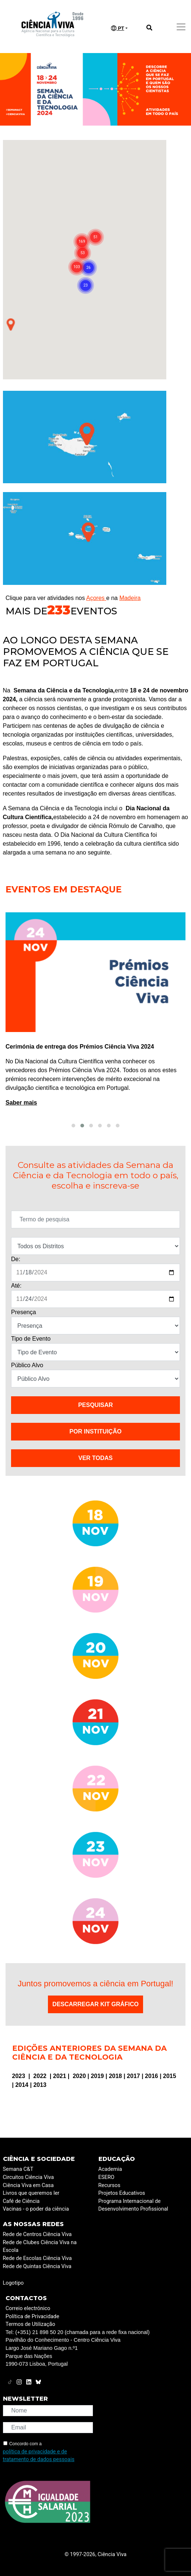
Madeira (130, 598)
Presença (23, 1312)
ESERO (106, 2177)
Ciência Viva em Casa (28, 2185)
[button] (73, 1125)
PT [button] (117, 28)
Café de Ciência (21, 2201)
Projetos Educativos (121, 2193)
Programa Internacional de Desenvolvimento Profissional (133, 2205)
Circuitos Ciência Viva (28, 2177)
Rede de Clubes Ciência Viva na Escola (40, 2246)
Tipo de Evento (31, 1339)
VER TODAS (95, 1458)
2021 (60, 2076)
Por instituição (95, 1431)
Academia (110, 2169)
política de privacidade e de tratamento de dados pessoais (38, 2456)
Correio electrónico (28, 2308)
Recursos (109, 2185)
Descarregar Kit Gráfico (95, 2004)
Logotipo (13, 2283)
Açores (96, 598)
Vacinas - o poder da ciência (36, 2209)
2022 (40, 2076)
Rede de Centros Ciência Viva (37, 2234)
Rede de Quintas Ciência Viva (37, 2266)
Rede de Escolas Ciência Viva (37, 2258)
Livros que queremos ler (31, 2193)
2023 (19, 2076)
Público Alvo (27, 1365)
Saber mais (64, 1102)
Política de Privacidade (32, 2316)
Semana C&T (18, 2169)
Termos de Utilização (30, 2324)
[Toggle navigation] (181, 27)
